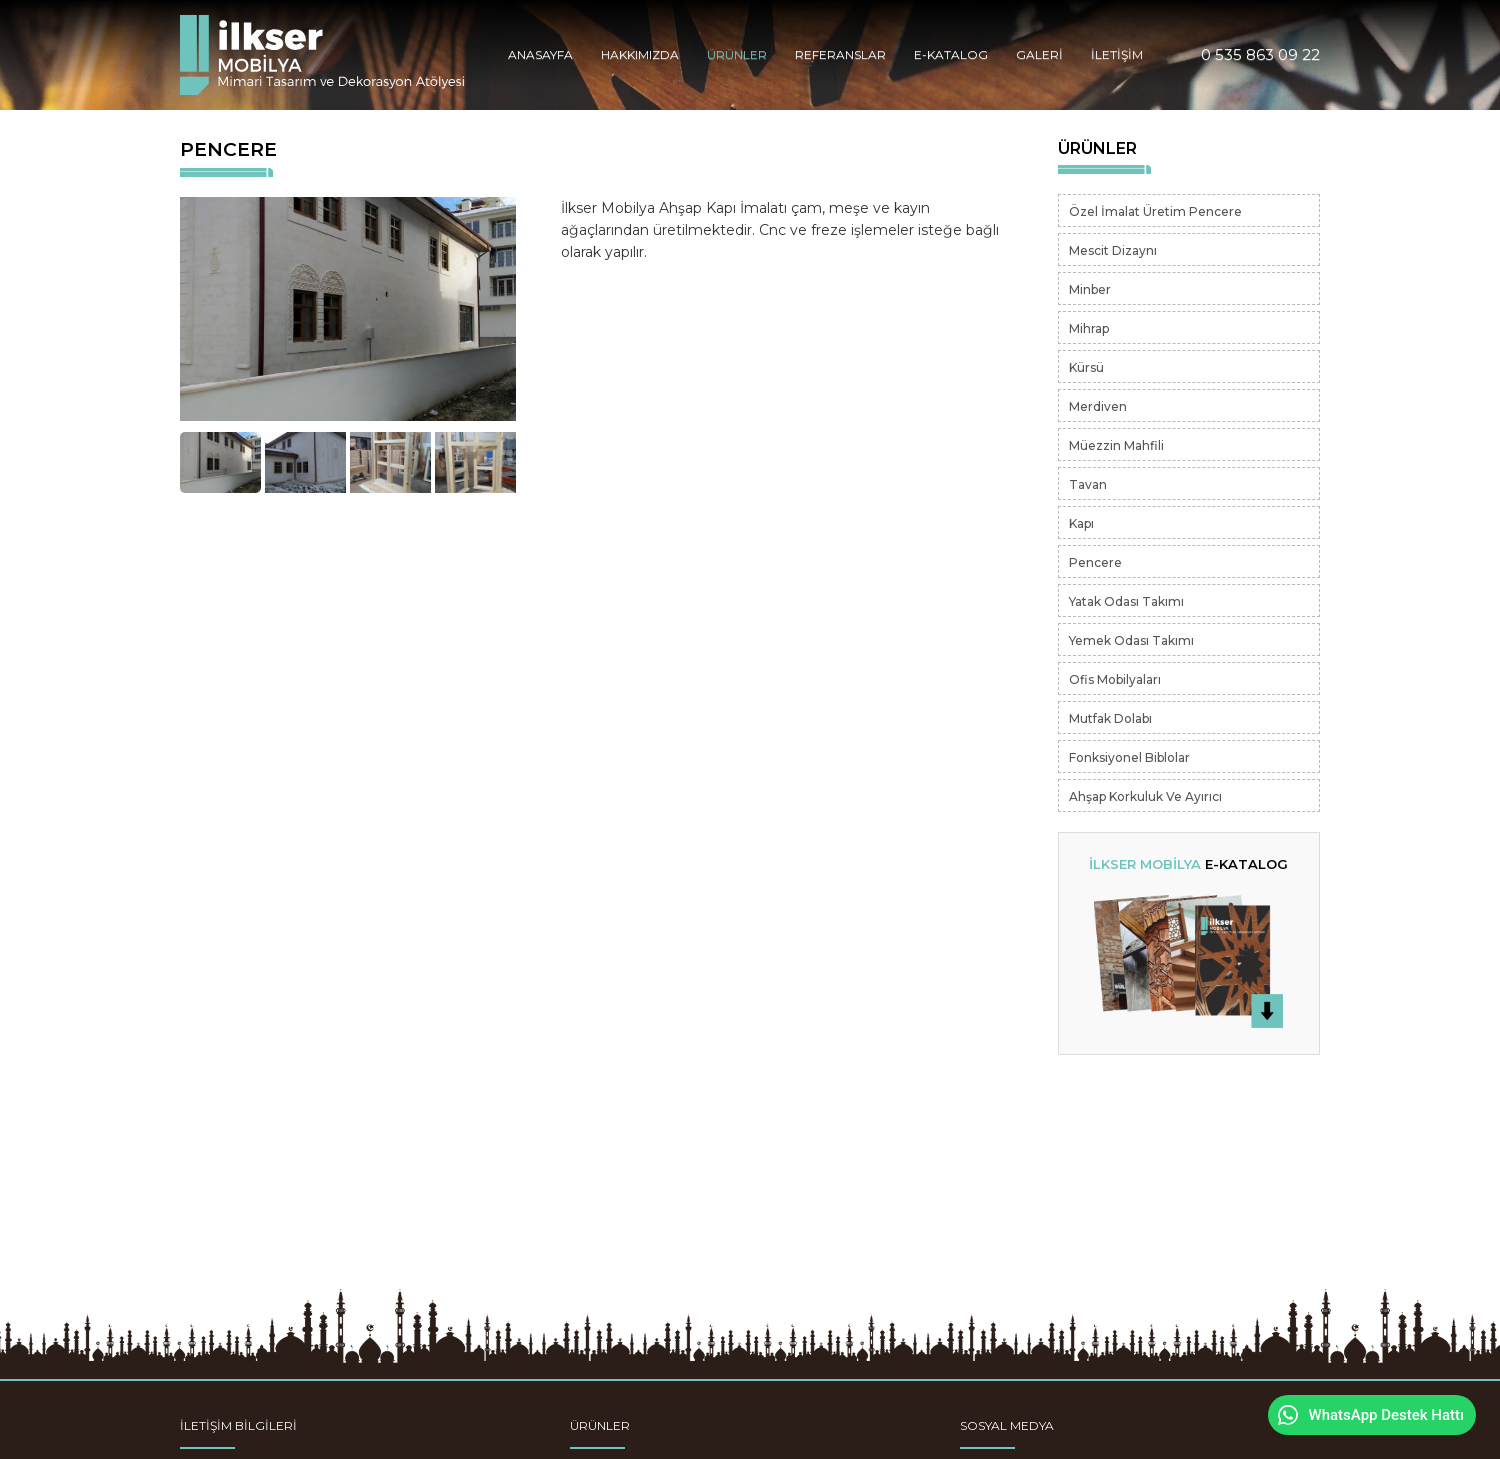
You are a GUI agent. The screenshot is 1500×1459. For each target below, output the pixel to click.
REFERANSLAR (840, 54)
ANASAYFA (540, 54)
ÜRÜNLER (737, 54)
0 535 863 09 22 (1260, 54)
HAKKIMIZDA (640, 54)
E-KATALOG (951, 54)
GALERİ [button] (1039, 54)
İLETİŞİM (1117, 54)
